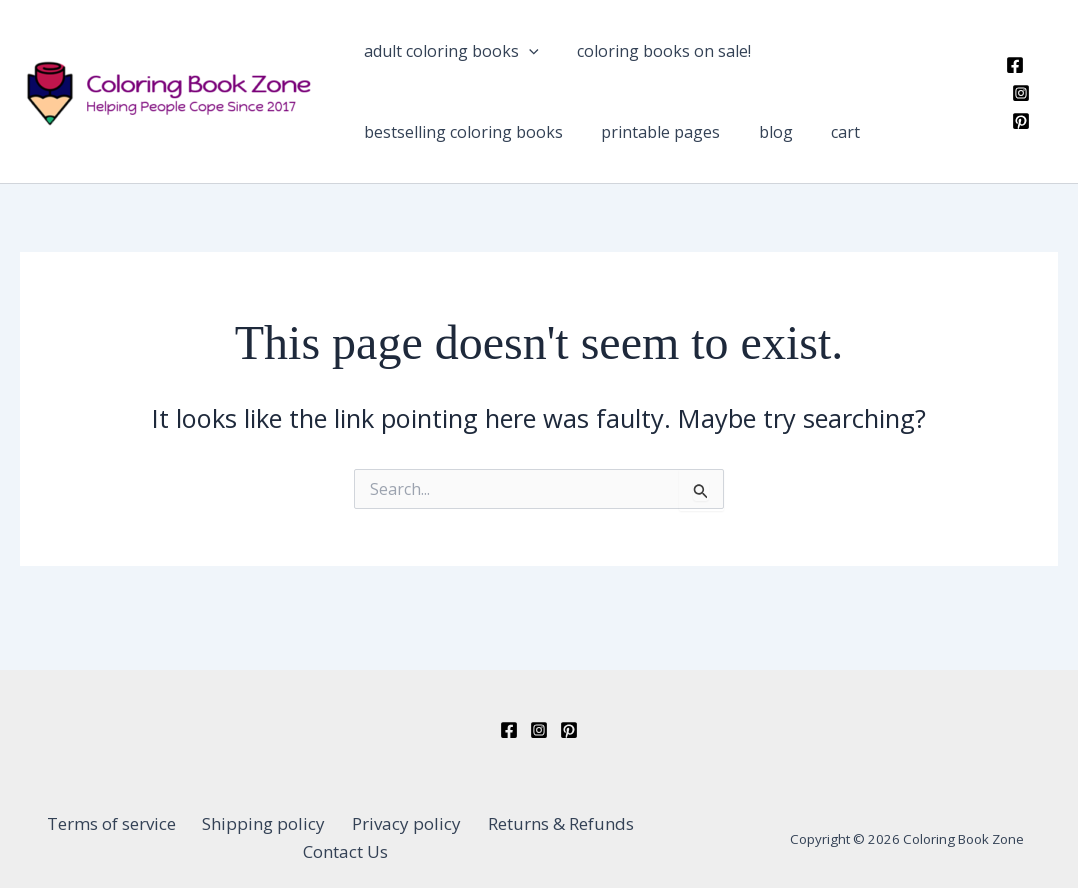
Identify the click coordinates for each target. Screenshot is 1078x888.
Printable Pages (414, 160)
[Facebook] (1009, 97)
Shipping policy (220, 837)
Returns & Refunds (498, 837)
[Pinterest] (1015, 125)
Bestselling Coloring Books (843, 60)
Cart (562, 160)
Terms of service (77, 837)
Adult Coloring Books (442, 60)
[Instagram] (1039, 97)
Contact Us (630, 837)
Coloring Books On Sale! (637, 60)
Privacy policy (353, 837)
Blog (511, 160)
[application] (520, 60)
